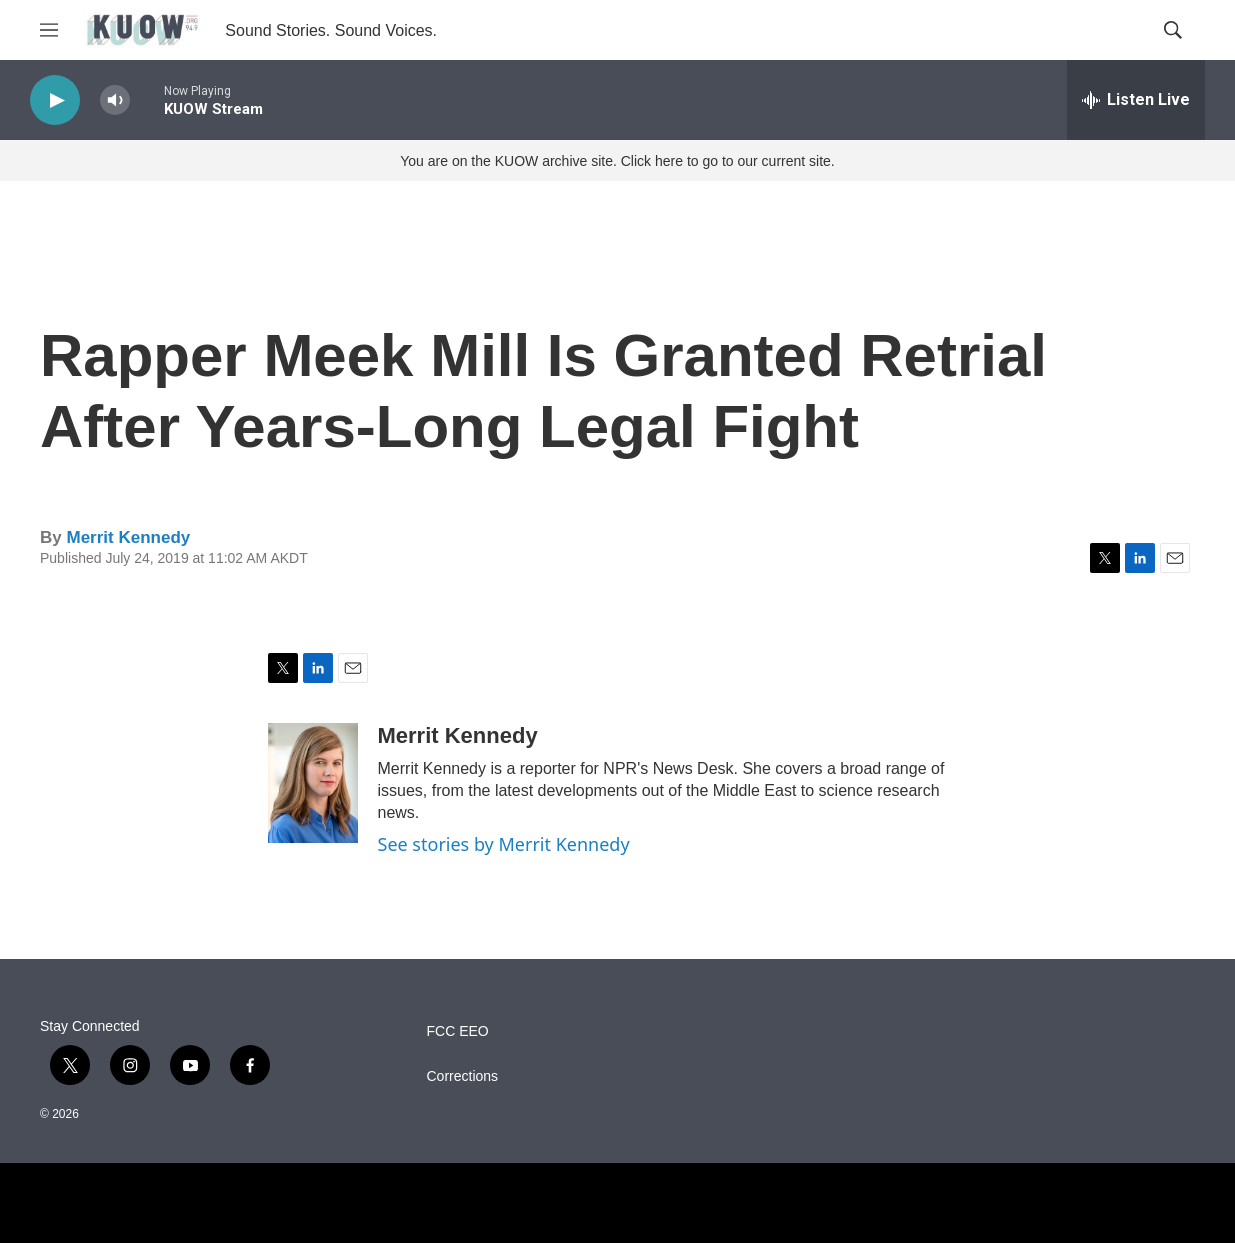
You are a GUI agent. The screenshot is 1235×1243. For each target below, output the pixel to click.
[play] (55, 100)
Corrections (463, 1076)
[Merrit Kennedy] (313, 783)
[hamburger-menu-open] (49, 30)
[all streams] (1136, 100)
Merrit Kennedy (128, 537)
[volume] (115, 100)
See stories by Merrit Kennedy (504, 844)
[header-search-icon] (1173, 30)
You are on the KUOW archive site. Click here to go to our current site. (617, 161)
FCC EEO (458, 1031)
